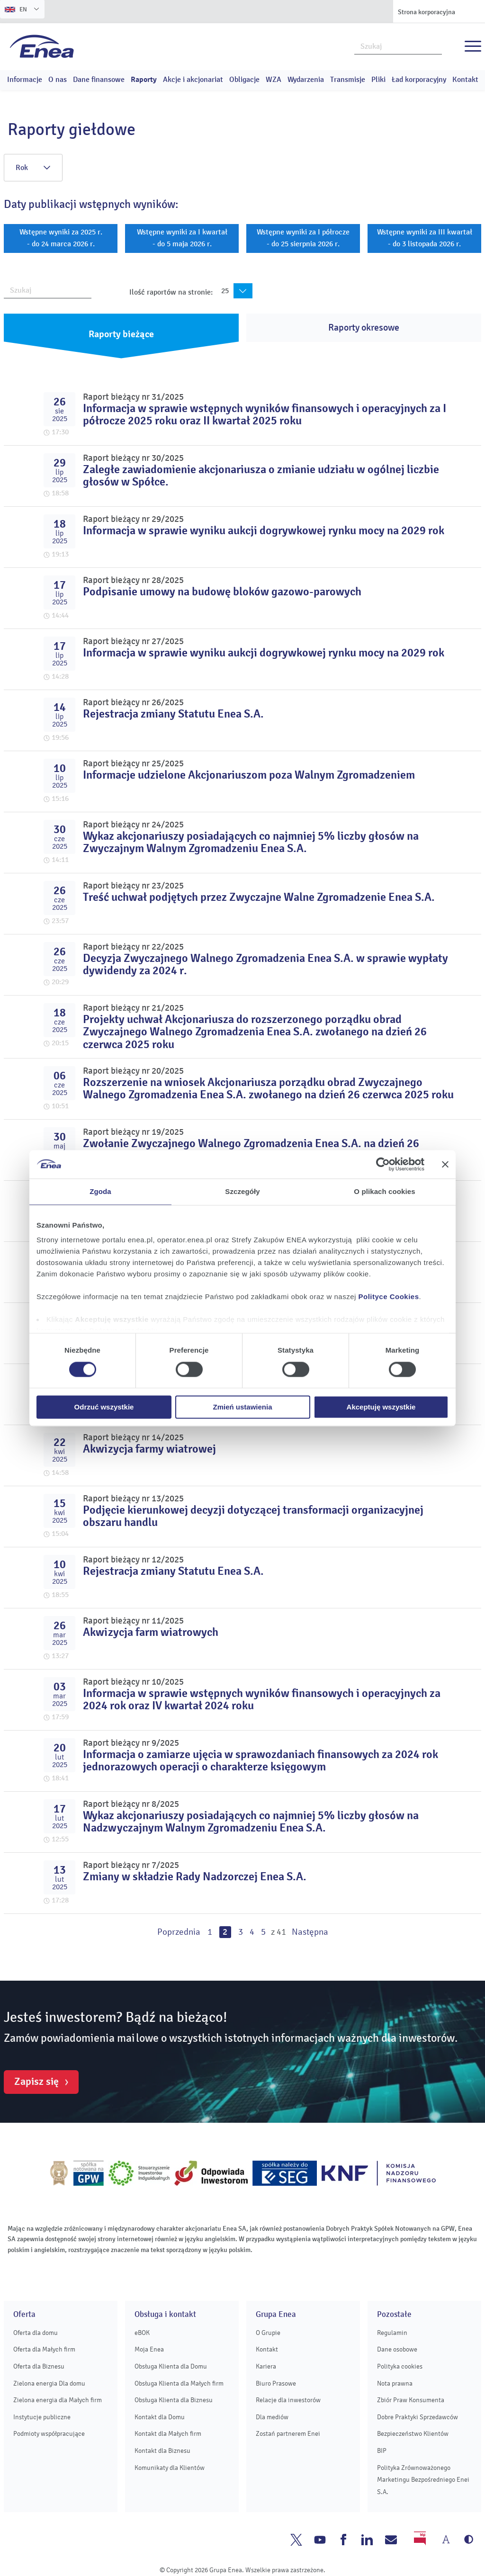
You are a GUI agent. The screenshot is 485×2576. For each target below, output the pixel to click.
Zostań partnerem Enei (288, 2434)
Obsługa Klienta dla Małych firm (179, 2383)
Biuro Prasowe (276, 2383)
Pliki (378, 79)
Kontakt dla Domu (160, 2417)
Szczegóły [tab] (242, 1191)
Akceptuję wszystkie (381, 1407)
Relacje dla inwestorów (288, 2400)
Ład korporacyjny (419, 79)
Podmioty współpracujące (49, 2434)
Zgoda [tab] (100, 1191)
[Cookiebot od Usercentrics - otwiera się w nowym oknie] (382, 1164)
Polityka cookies (399, 2366)
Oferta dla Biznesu (38, 2366)
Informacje (24, 79)
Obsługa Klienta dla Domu (171, 2366)
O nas (57, 79)
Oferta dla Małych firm (44, 2349)
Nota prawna (395, 2383)
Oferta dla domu (35, 2333)
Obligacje (244, 79)
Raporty (144, 79)
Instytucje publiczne (42, 2417)
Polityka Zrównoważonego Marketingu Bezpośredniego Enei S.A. (423, 2480)
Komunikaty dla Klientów (170, 2468)
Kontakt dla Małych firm (168, 2434)
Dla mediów (272, 2417)
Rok (33, 167)
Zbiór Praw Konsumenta (410, 2400)
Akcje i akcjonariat (193, 79)
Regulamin (392, 2333)
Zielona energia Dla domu (49, 2383)
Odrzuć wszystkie (104, 1407)
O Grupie (268, 2333)
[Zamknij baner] (445, 1164)
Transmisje (347, 79)
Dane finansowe (99, 79)
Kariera (266, 2366)
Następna (310, 1932)
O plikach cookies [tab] (384, 1191)
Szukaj (435, 45)
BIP (381, 2451)
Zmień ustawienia (242, 1407)
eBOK (142, 2333)
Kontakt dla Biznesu (162, 2451)
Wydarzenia (305, 79)
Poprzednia (178, 1932)
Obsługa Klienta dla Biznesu (174, 2400)
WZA (273, 79)
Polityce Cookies (389, 1296)
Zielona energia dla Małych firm (57, 2400)
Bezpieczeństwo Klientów (413, 2434)
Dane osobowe (397, 2349)
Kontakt (465, 79)
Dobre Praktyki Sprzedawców (417, 2417)
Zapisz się (36, 2081)
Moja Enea (149, 2349)
